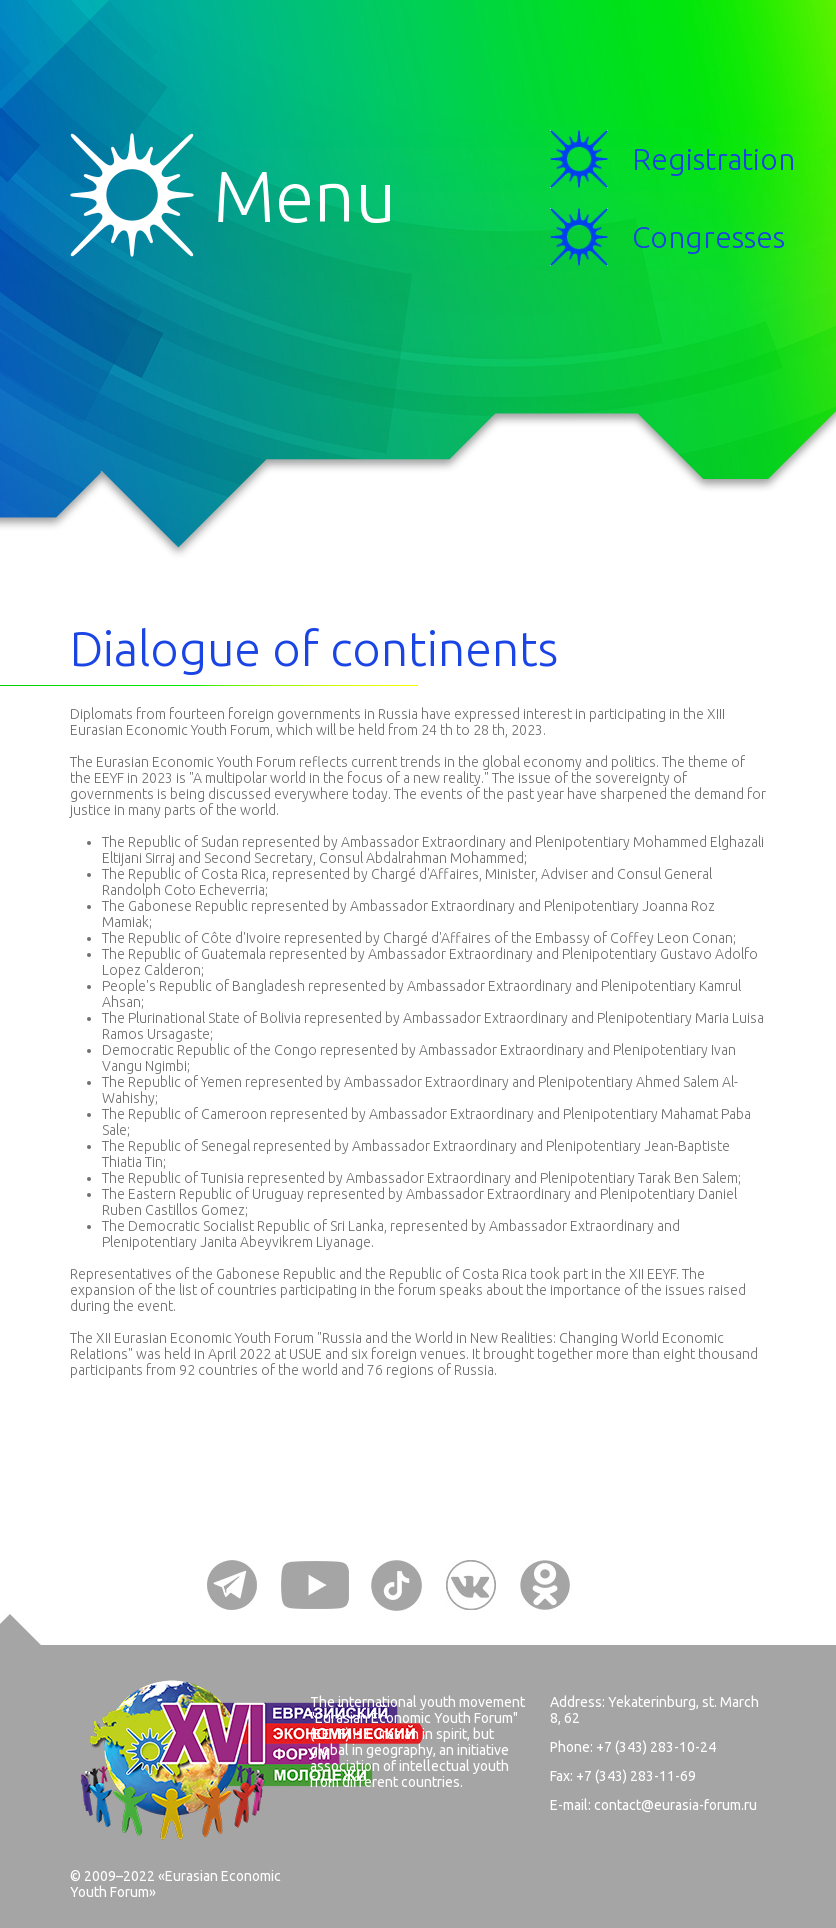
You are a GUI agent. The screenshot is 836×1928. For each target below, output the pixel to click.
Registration (713, 159)
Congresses (708, 237)
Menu (141, 195)
